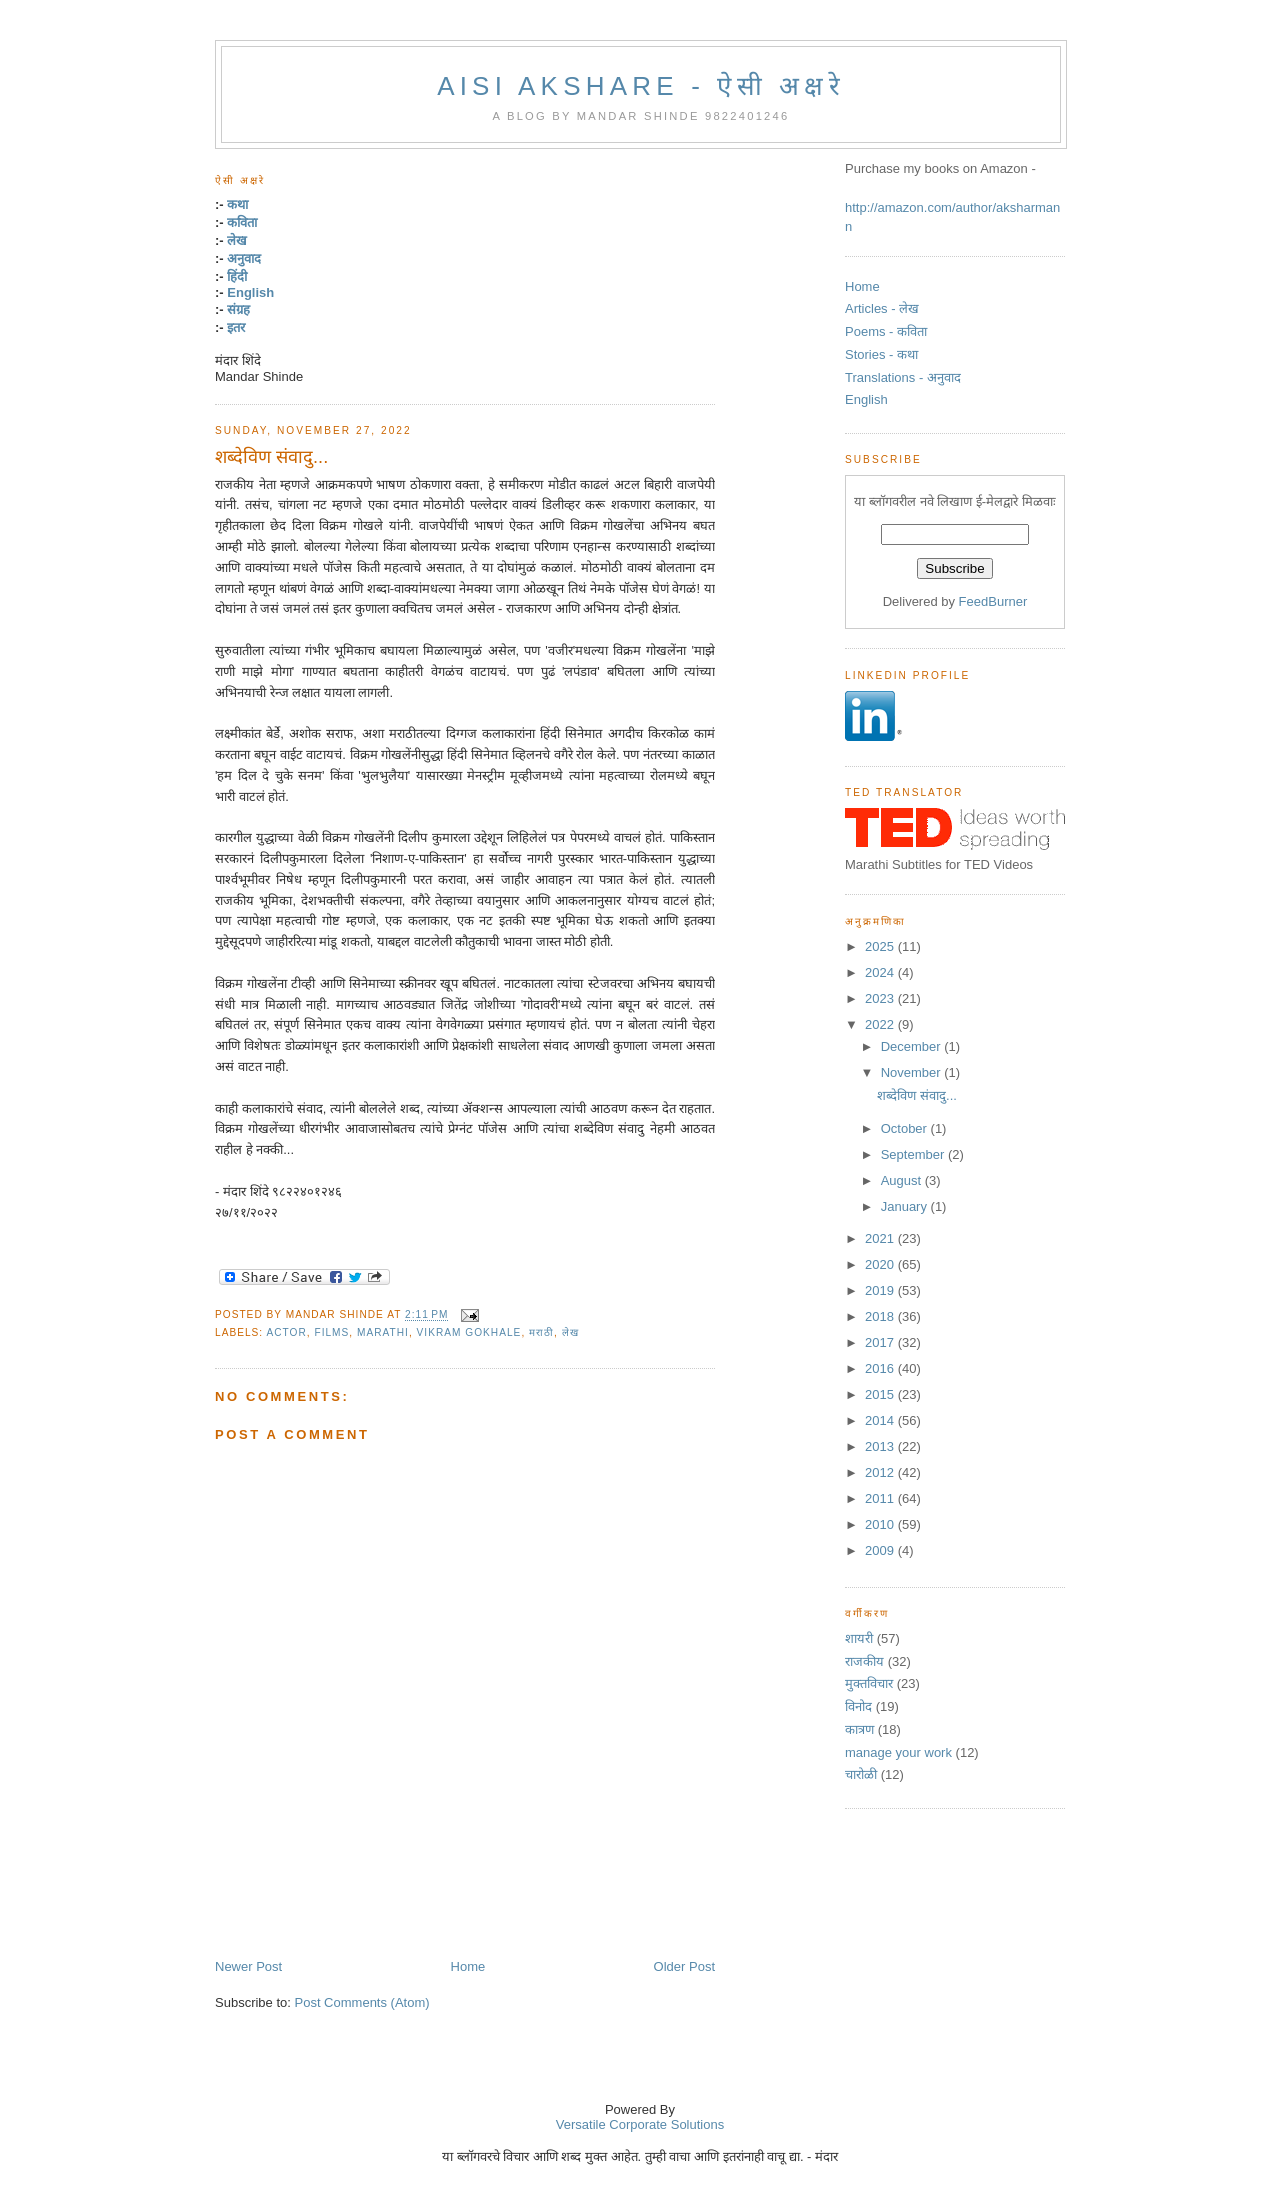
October (906, 1128)
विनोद (858, 1706)
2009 (881, 1550)
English (250, 292)
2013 (881, 1446)
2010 (881, 1524)
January (906, 1206)
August (903, 1180)
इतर (236, 327)
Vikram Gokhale (469, 1332)
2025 (881, 946)
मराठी (541, 1332)
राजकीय (864, 1661)
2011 (881, 1498)
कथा (237, 204)
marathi (383, 1332)
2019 (881, 1290)
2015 (881, 1394)
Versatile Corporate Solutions (640, 2124)
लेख (237, 240)
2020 (881, 1264)
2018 (881, 1316)
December (913, 1046)
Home (468, 1966)
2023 (881, 998)
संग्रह (238, 309)
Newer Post (248, 1966)
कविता (242, 222)
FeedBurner (993, 601)
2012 (881, 1472)
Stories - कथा (881, 354)
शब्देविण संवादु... (271, 457)
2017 (881, 1342)
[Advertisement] (449, 1913)
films (331, 1332)
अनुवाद (244, 258)
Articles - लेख (882, 308)
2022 (881, 1024)
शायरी (859, 1638)
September (914, 1154)
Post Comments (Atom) (362, 2002)
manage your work (898, 1752)
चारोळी (861, 1774)
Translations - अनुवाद (903, 377)
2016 (881, 1368)
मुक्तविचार (869, 1683)
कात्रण (859, 1729)
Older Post (684, 1966)
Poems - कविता (886, 331)
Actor (286, 1332)
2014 (881, 1420)
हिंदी (237, 276)
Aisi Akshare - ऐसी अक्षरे (641, 86)
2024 (881, 972)
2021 (881, 1238)
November (913, 1072)
